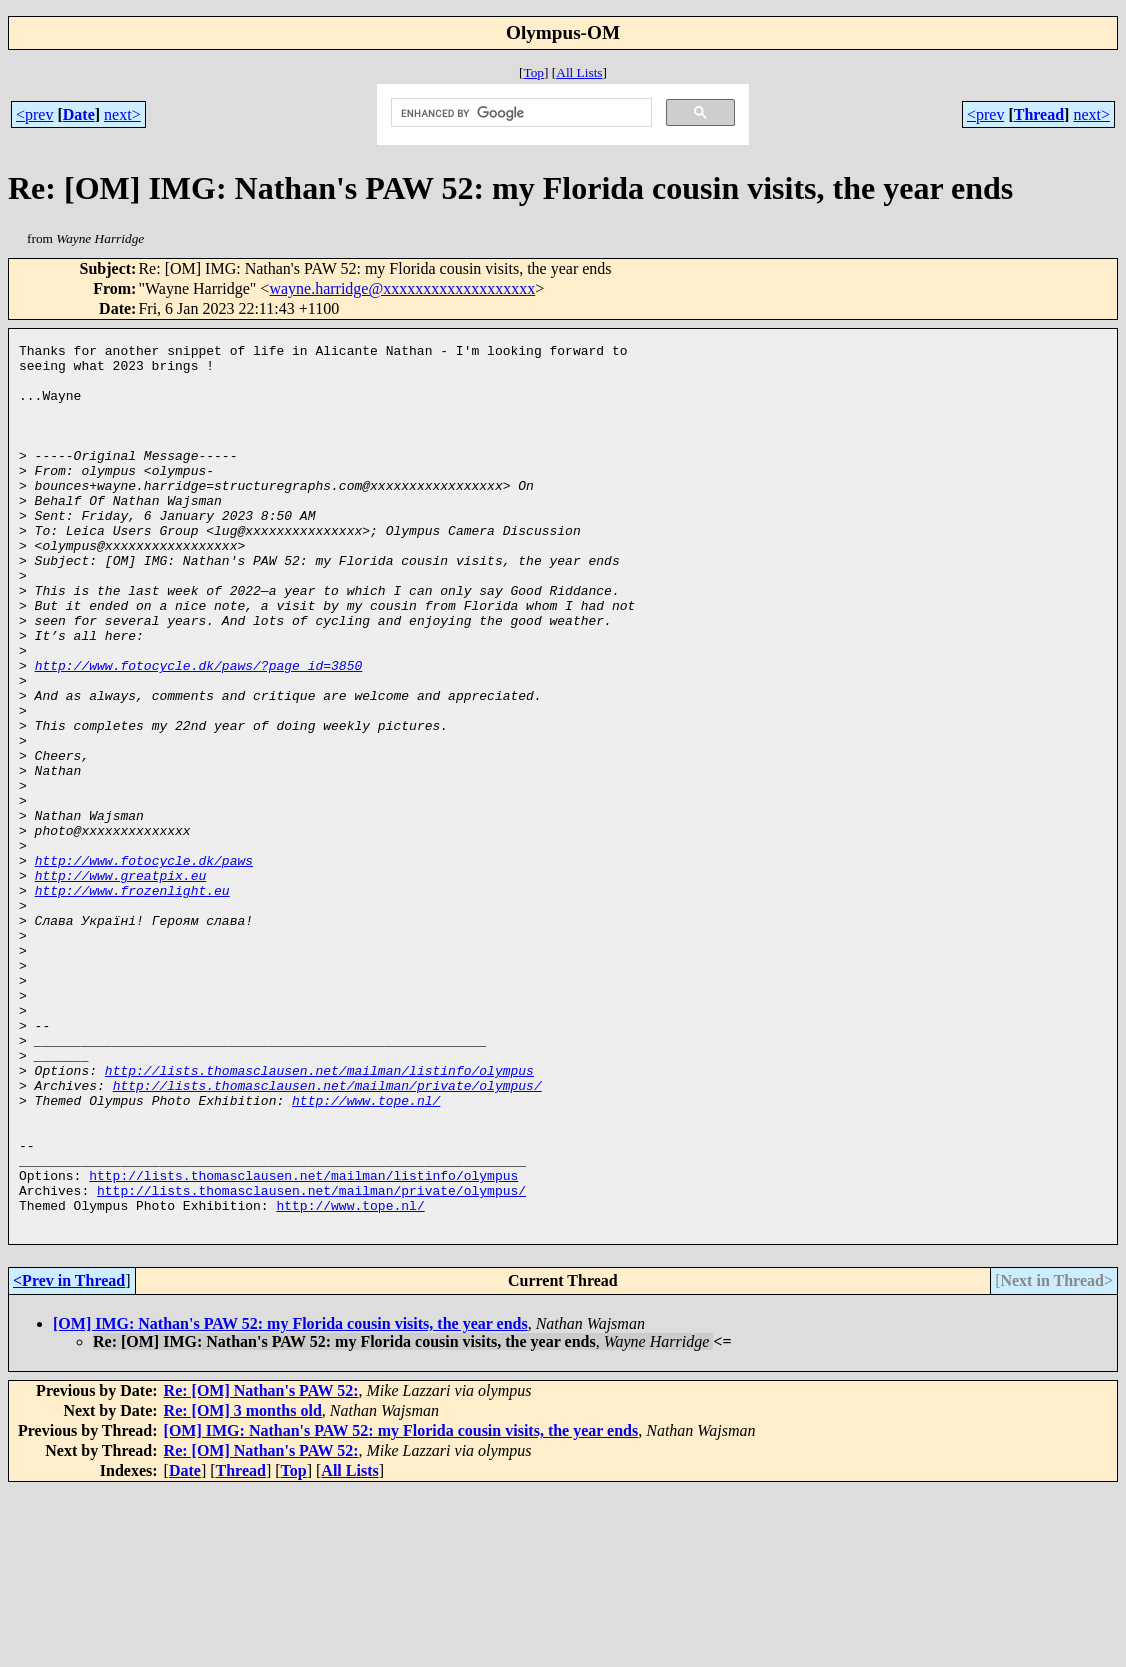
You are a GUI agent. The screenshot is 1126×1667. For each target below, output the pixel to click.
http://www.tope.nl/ (366, 1253)
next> (122, 114)
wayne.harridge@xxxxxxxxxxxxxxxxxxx (402, 288)
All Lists (579, 72)
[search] (520, 113)
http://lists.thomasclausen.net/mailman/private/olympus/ (327, 1235)
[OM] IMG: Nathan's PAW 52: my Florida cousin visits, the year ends (290, 1500)
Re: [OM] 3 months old (243, 1587)
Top (533, 72)
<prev (34, 114)
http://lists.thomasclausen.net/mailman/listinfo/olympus (319, 1217)
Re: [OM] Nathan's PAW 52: (261, 1567)
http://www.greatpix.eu (121, 983)
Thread (1039, 114)
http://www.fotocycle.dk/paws (144, 965)
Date (79, 114)
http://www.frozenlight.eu (132, 1001)
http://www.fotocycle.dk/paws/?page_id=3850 (199, 731)
